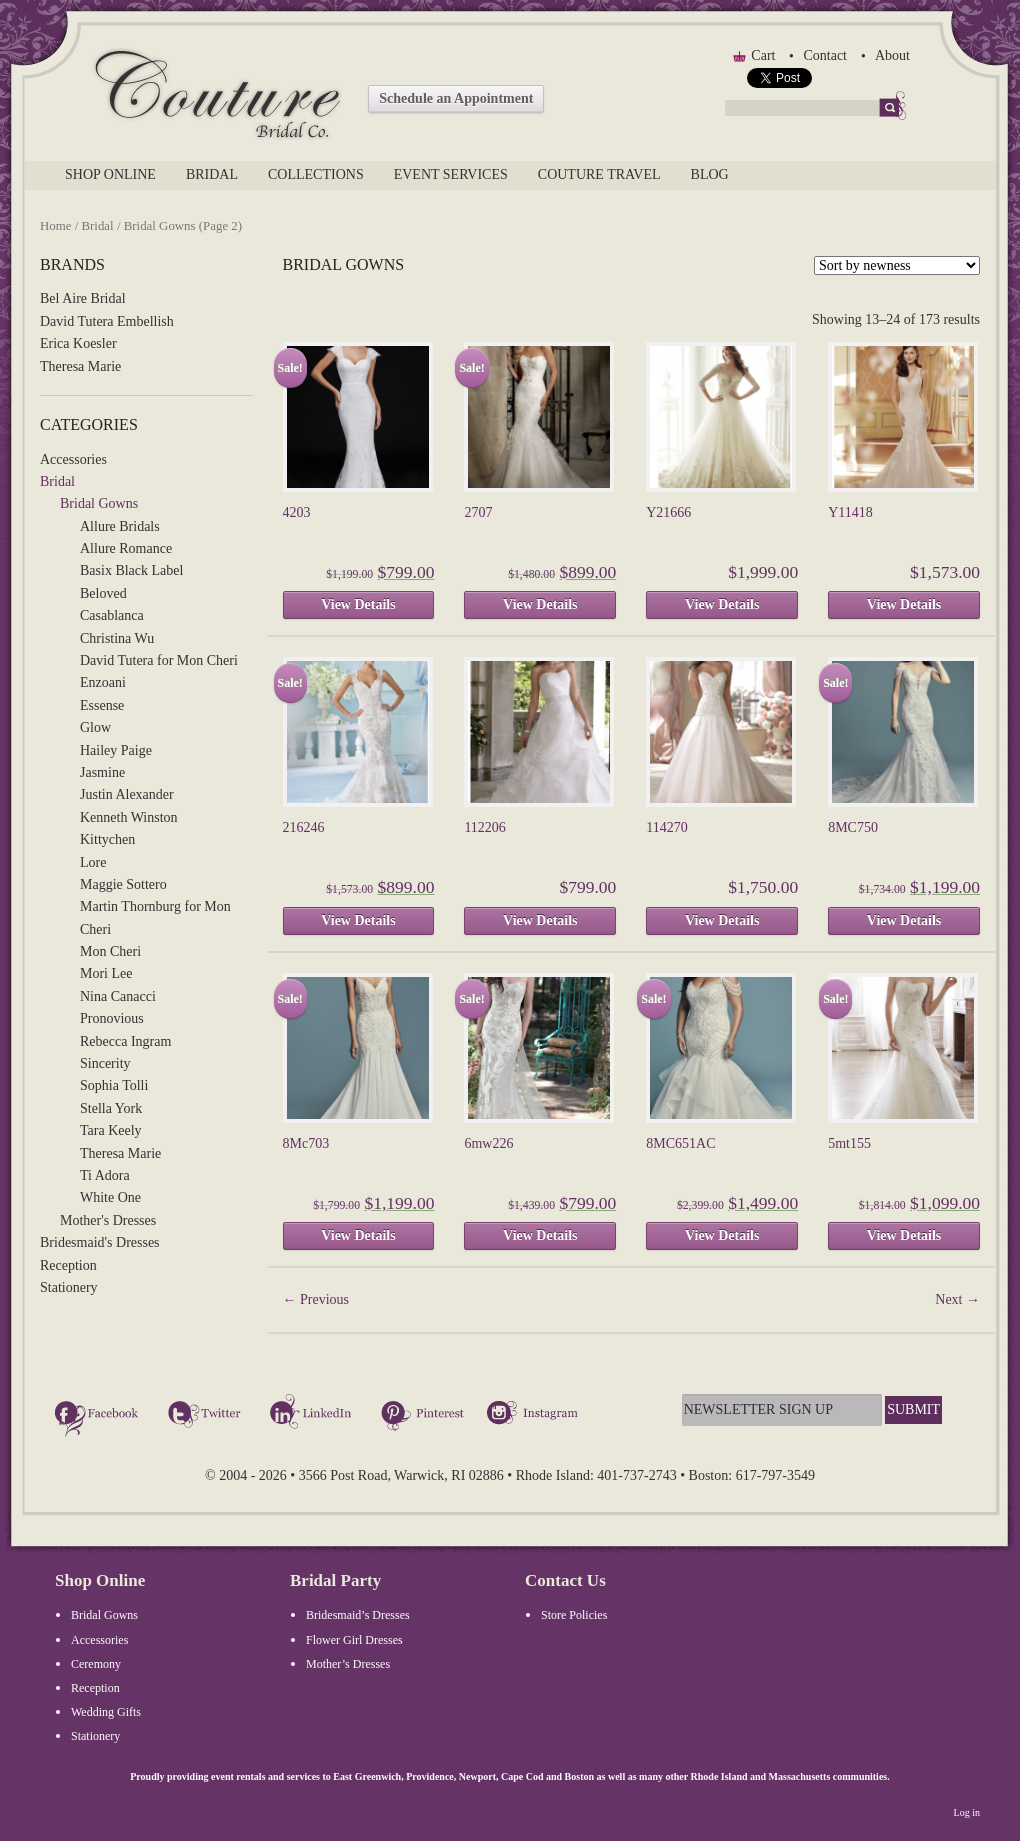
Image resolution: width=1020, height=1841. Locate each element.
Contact (825, 55)
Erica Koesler (78, 343)
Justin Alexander (127, 794)
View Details (358, 604)
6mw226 (488, 1143)
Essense (102, 705)
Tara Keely (111, 1130)
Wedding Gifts (106, 1712)
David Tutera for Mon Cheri (159, 660)
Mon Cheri (110, 951)
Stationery (69, 1287)
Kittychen (107, 839)
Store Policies (574, 1615)
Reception (68, 1265)
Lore (93, 862)
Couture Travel (599, 174)
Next (957, 1300)
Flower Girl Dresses (354, 1640)
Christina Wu (117, 638)
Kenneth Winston (129, 817)
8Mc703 (306, 1143)
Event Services (451, 174)
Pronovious (112, 1018)
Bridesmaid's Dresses (100, 1242)
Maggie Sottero (123, 884)
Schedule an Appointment (456, 98)
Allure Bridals (120, 526)
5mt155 (849, 1143)
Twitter (207, 1415)
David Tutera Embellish (107, 321)
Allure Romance (126, 548)
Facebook (100, 1415)
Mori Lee (106, 973)
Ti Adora (105, 1175)
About (892, 55)
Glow (95, 727)
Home (55, 226)
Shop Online (110, 174)
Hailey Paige (116, 750)
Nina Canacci (118, 996)
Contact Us (565, 1580)
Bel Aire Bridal (83, 298)
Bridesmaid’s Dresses (358, 1615)
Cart (763, 55)
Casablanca (112, 615)
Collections (316, 174)
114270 (666, 827)
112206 (484, 827)
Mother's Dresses (108, 1220)
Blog (710, 174)
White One (110, 1197)
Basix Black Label (131, 570)
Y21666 (668, 512)
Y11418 (850, 512)
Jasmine (102, 772)
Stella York (111, 1108)
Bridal (212, 174)
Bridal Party (335, 1580)
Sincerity (105, 1063)
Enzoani (103, 682)
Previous (316, 1300)
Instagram (535, 1415)
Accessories (73, 459)
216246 (304, 827)
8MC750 (853, 827)
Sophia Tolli (114, 1085)
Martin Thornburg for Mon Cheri (155, 917)
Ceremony (96, 1664)
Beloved (103, 593)
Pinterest (422, 1415)
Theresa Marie (80, 366)
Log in (967, 1812)
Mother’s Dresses (348, 1664)
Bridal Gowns (99, 503)
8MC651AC (680, 1143)
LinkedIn (314, 1415)
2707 (478, 512)
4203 (297, 512)
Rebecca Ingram (125, 1041)
